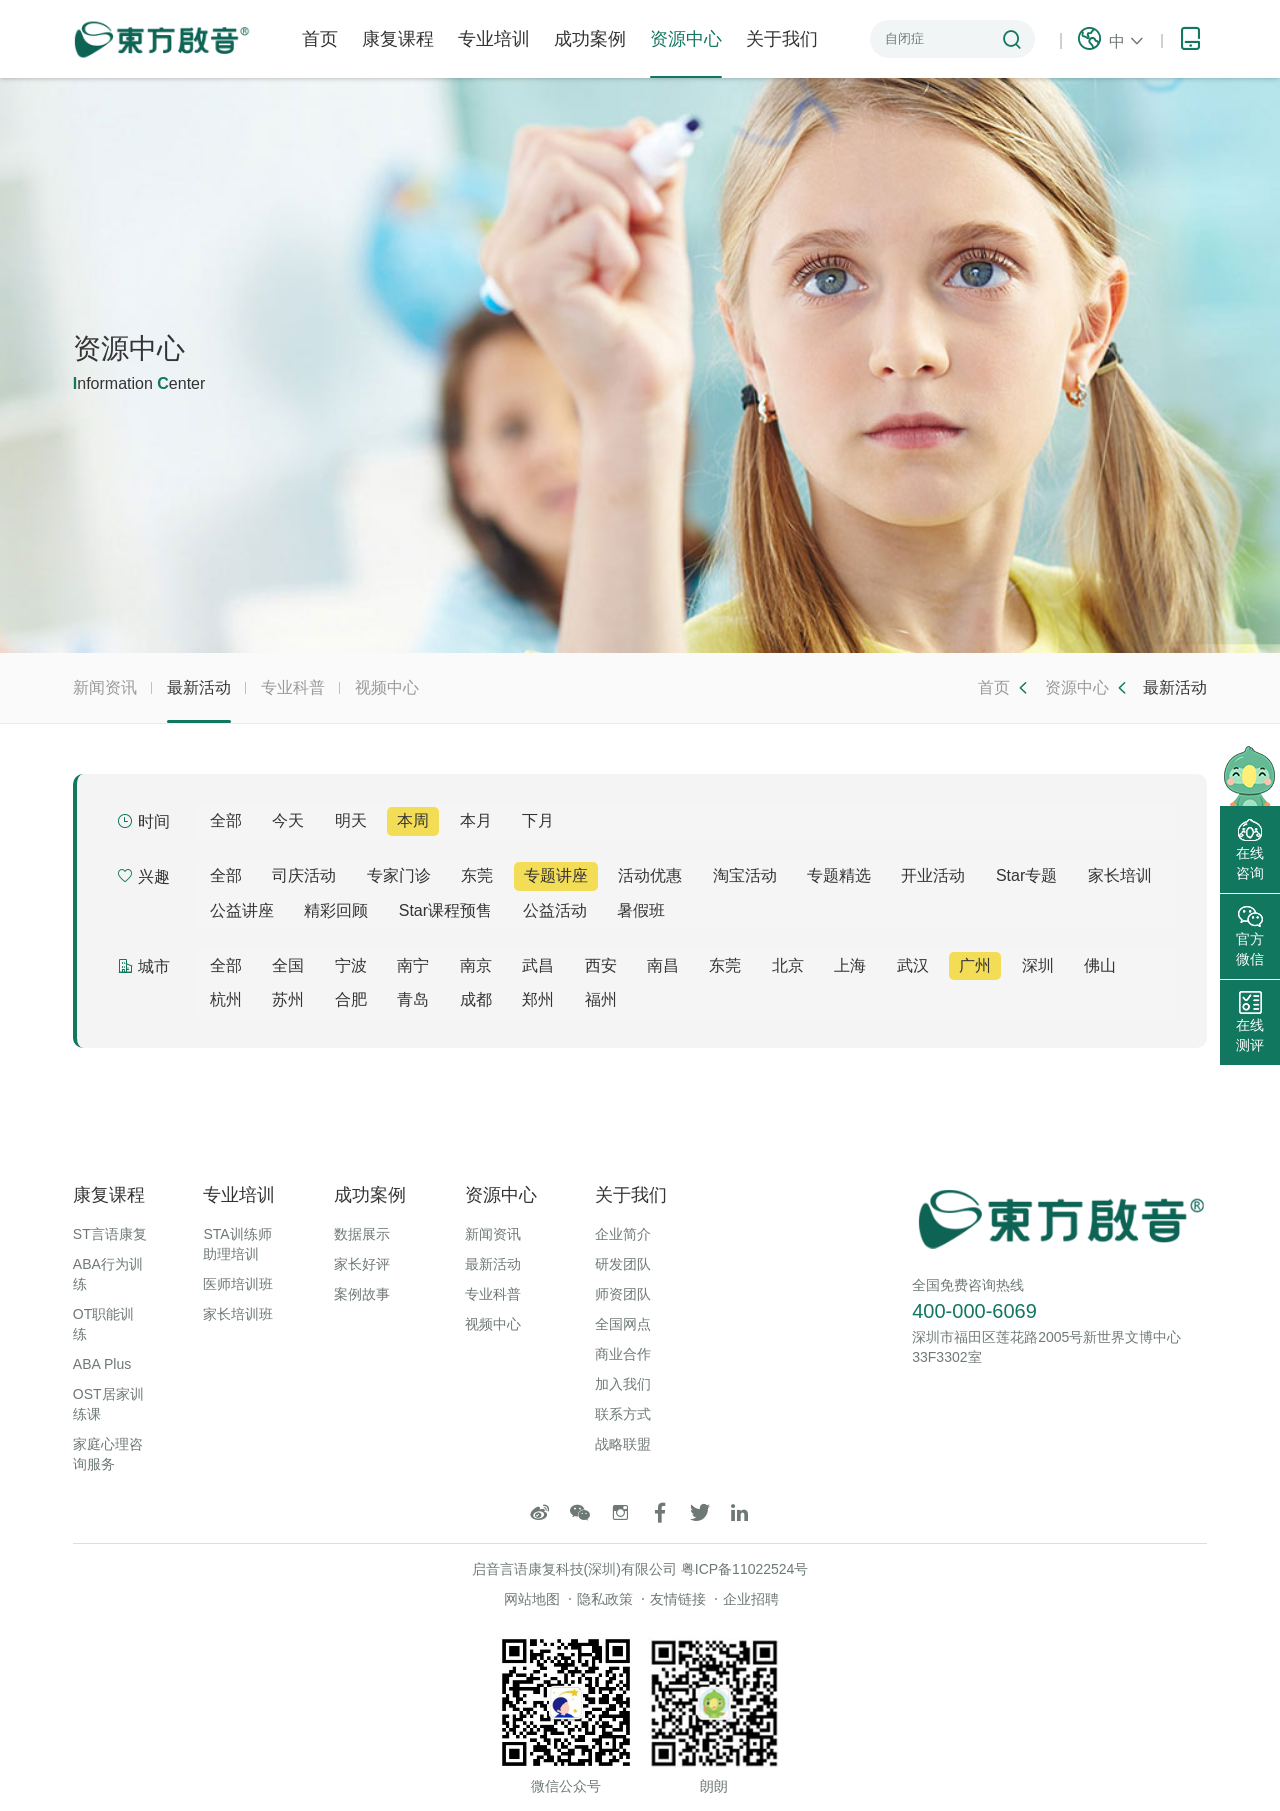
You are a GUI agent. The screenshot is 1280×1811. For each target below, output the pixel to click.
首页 (320, 39)
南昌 (663, 965)
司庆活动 (304, 875)
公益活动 (555, 910)
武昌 (538, 965)
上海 (850, 965)
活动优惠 (650, 875)
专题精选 (839, 875)
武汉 (913, 965)
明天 (351, 820)
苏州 (288, 999)
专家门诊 (399, 875)
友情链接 (678, 1599)
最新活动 (199, 701)
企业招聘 (751, 1599)
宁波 (351, 965)
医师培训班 (238, 1284)
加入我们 (623, 1384)
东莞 (477, 875)
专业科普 (293, 687)
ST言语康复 (110, 1234)
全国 (288, 965)
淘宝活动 (745, 875)
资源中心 (686, 53)
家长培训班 (238, 1314)
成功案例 (590, 39)
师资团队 (623, 1294)
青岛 (413, 999)
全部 (226, 820)
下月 (538, 820)
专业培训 (494, 39)
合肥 (351, 999)
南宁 (413, 965)
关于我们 (782, 39)
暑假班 (641, 910)
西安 (601, 965)
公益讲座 (242, 910)
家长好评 (362, 1264)
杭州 (226, 999)
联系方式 (623, 1414)
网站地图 (532, 1599)
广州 (975, 965)
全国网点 (623, 1324)
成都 (476, 999)
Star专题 (1026, 875)
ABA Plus (102, 1364)
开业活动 (933, 875)
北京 (788, 965)
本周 (413, 820)
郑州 (538, 999)
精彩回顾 (336, 910)
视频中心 (387, 687)
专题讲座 (556, 875)
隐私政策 (605, 1599)
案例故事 (362, 1294)
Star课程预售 (445, 910)
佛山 (1100, 965)
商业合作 (623, 1354)
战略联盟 (623, 1444)
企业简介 (623, 1234)
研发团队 (623, 1264)
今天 (288, 820)
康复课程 (398, 39)
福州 (601, 999)
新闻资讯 (105, 687)
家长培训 (1120, 875)
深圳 (1038, 965)
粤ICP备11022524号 (745, 1569)
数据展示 (362, 1234)
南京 (476, 965)
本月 (476, 820)
